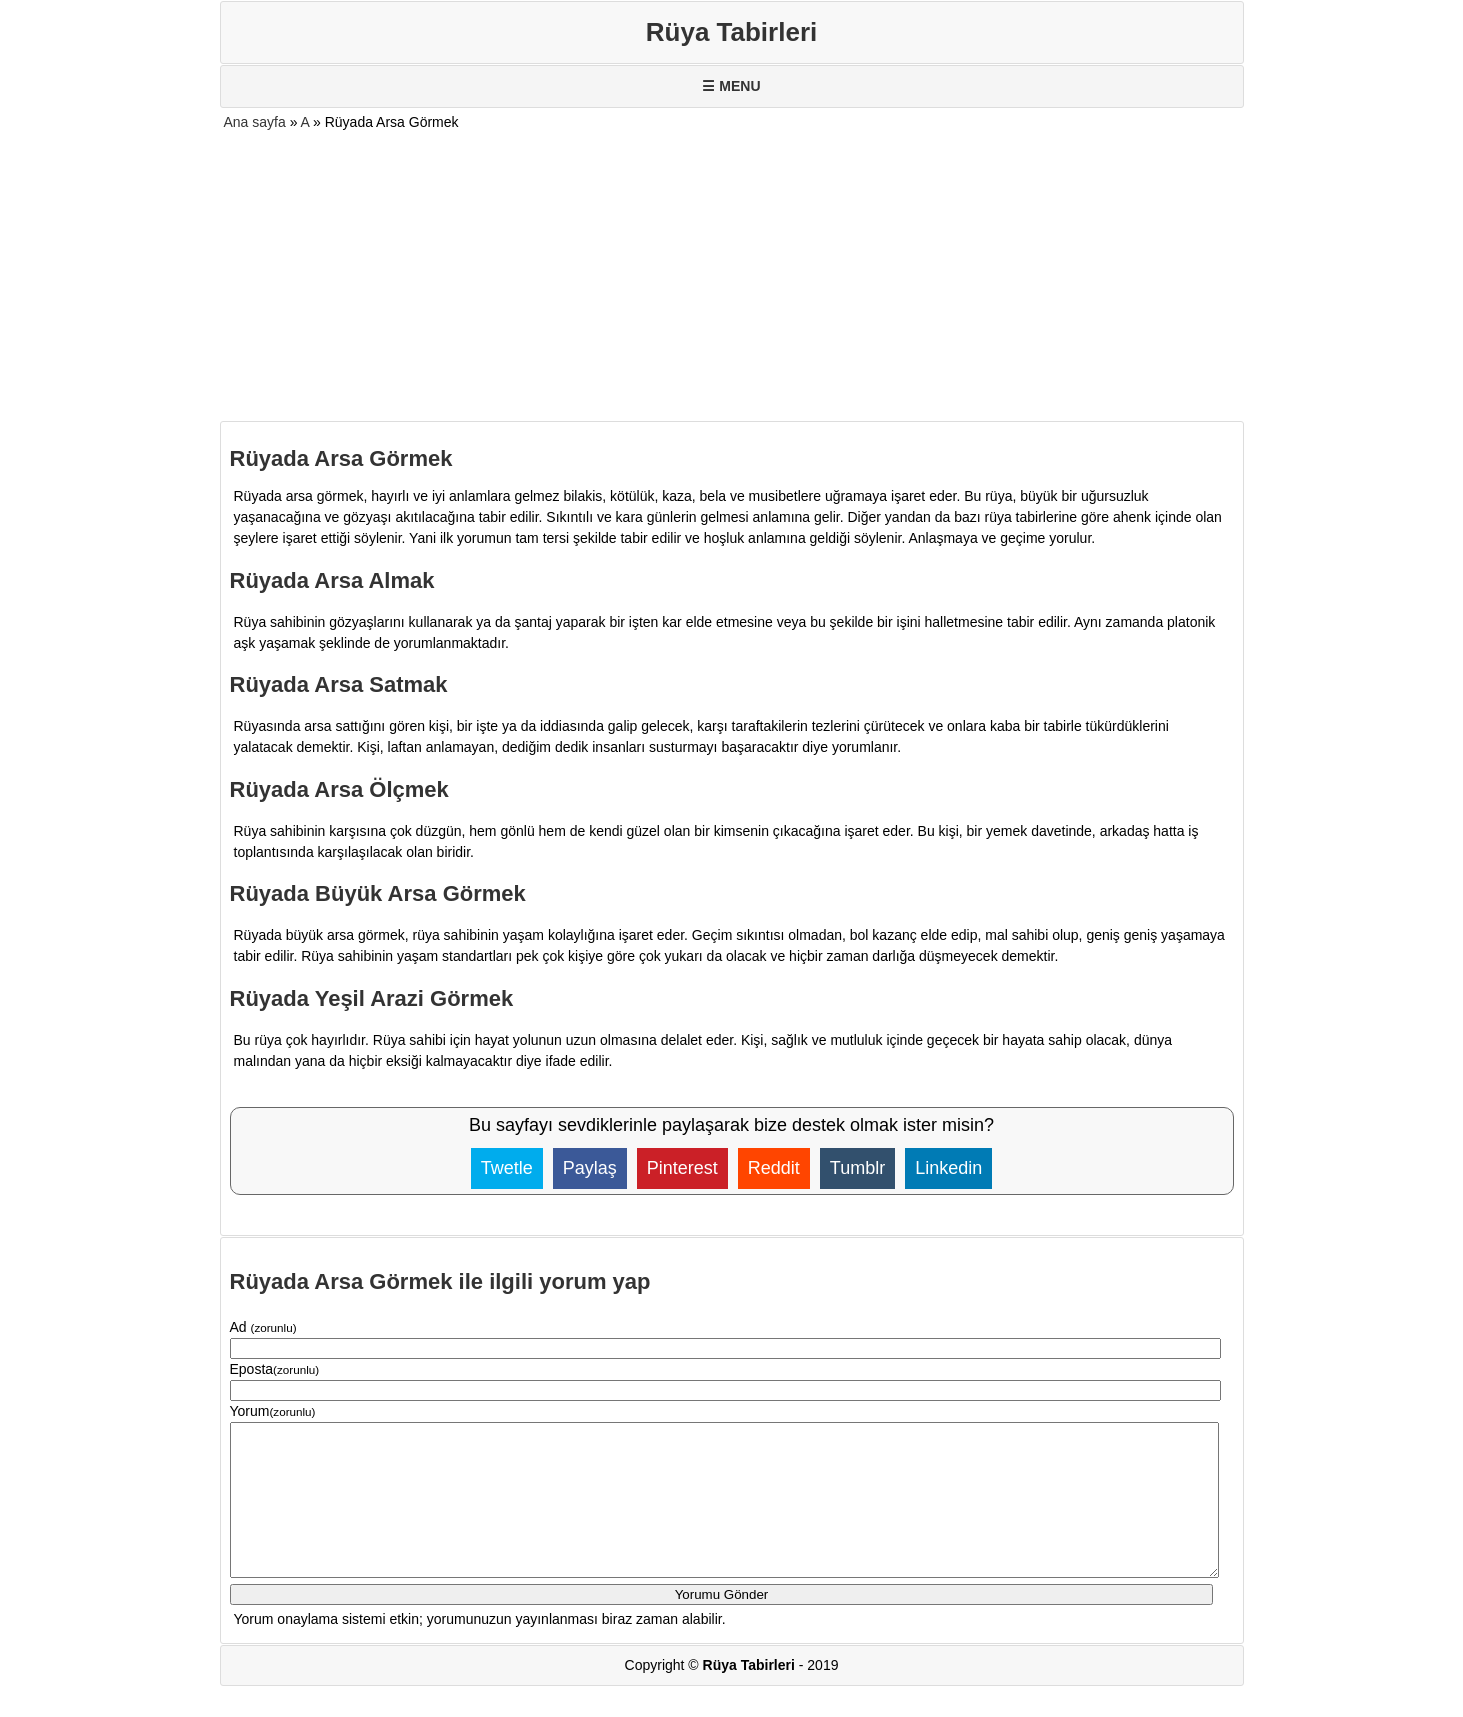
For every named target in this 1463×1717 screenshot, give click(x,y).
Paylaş (590, 1168)
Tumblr (857, 1168)
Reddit (774, 1168)
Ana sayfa (255, 122)
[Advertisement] (732, 277)
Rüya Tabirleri (731, 32)
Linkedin (948, 1168)
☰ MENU (731, 86)
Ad (263, 1327)
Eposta (275, 1369)
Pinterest (682, 1168)
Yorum (273, 1411)
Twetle (507, 1168)
